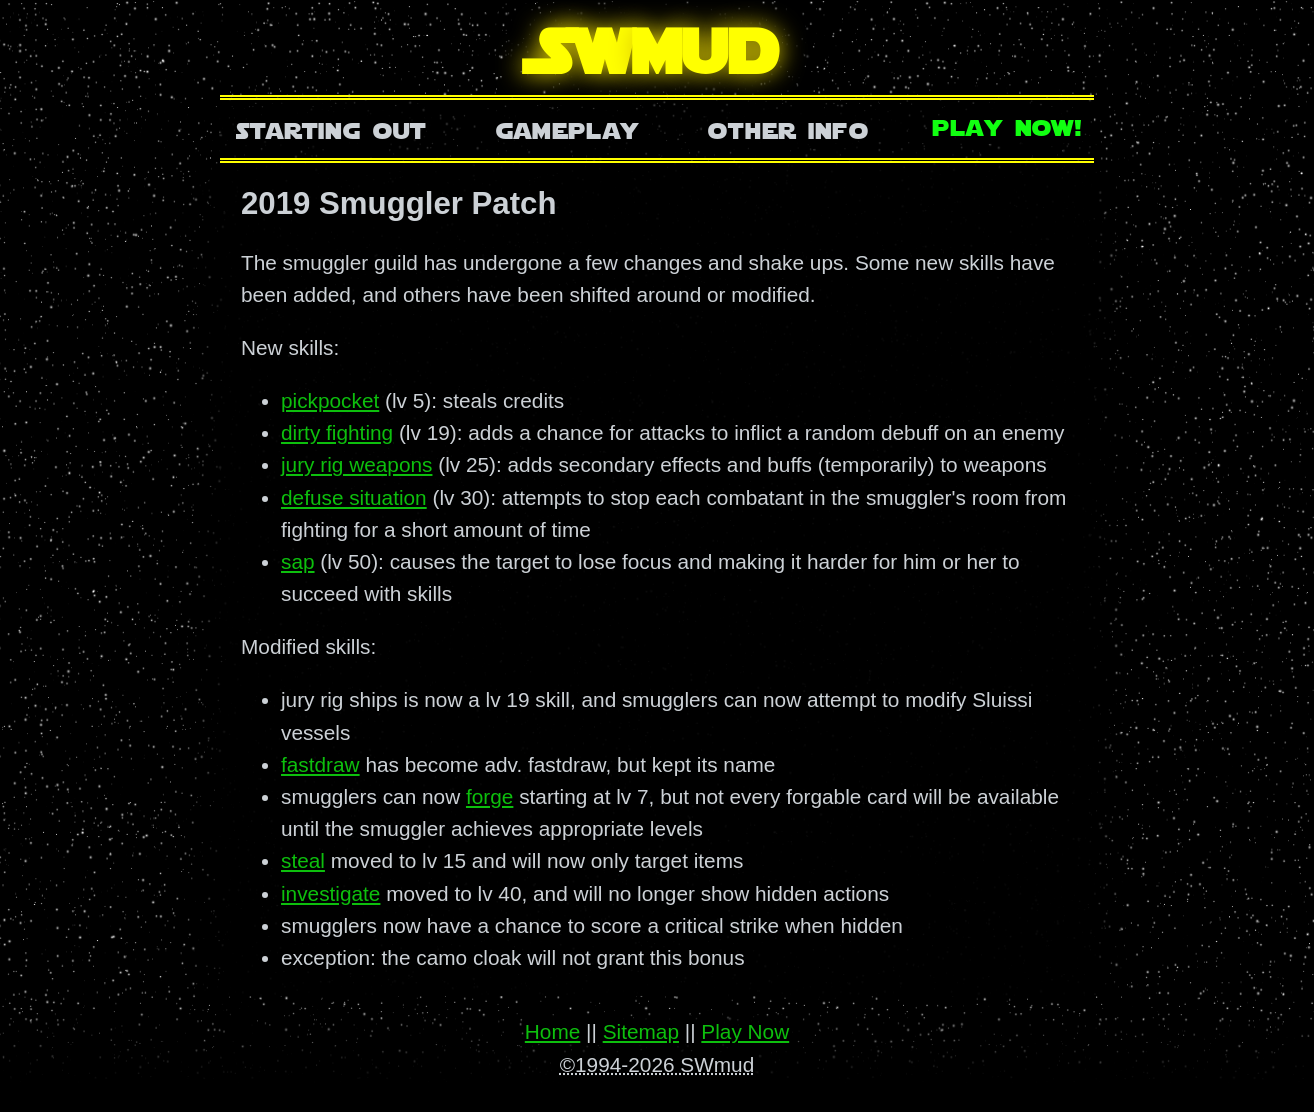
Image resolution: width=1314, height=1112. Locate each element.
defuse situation (354, 497)
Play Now (745, 1031)
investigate (330, 893)
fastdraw (320, 764)
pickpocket (330, 400)
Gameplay (567, 128)
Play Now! (1008, 125)
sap (298, 561)
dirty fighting (337, 432)
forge (489, 796)
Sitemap (641, 1031)
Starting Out (331, 128)
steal (303, 860)
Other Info (788, 128)
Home (552, 1031)
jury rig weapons (356, 464)
